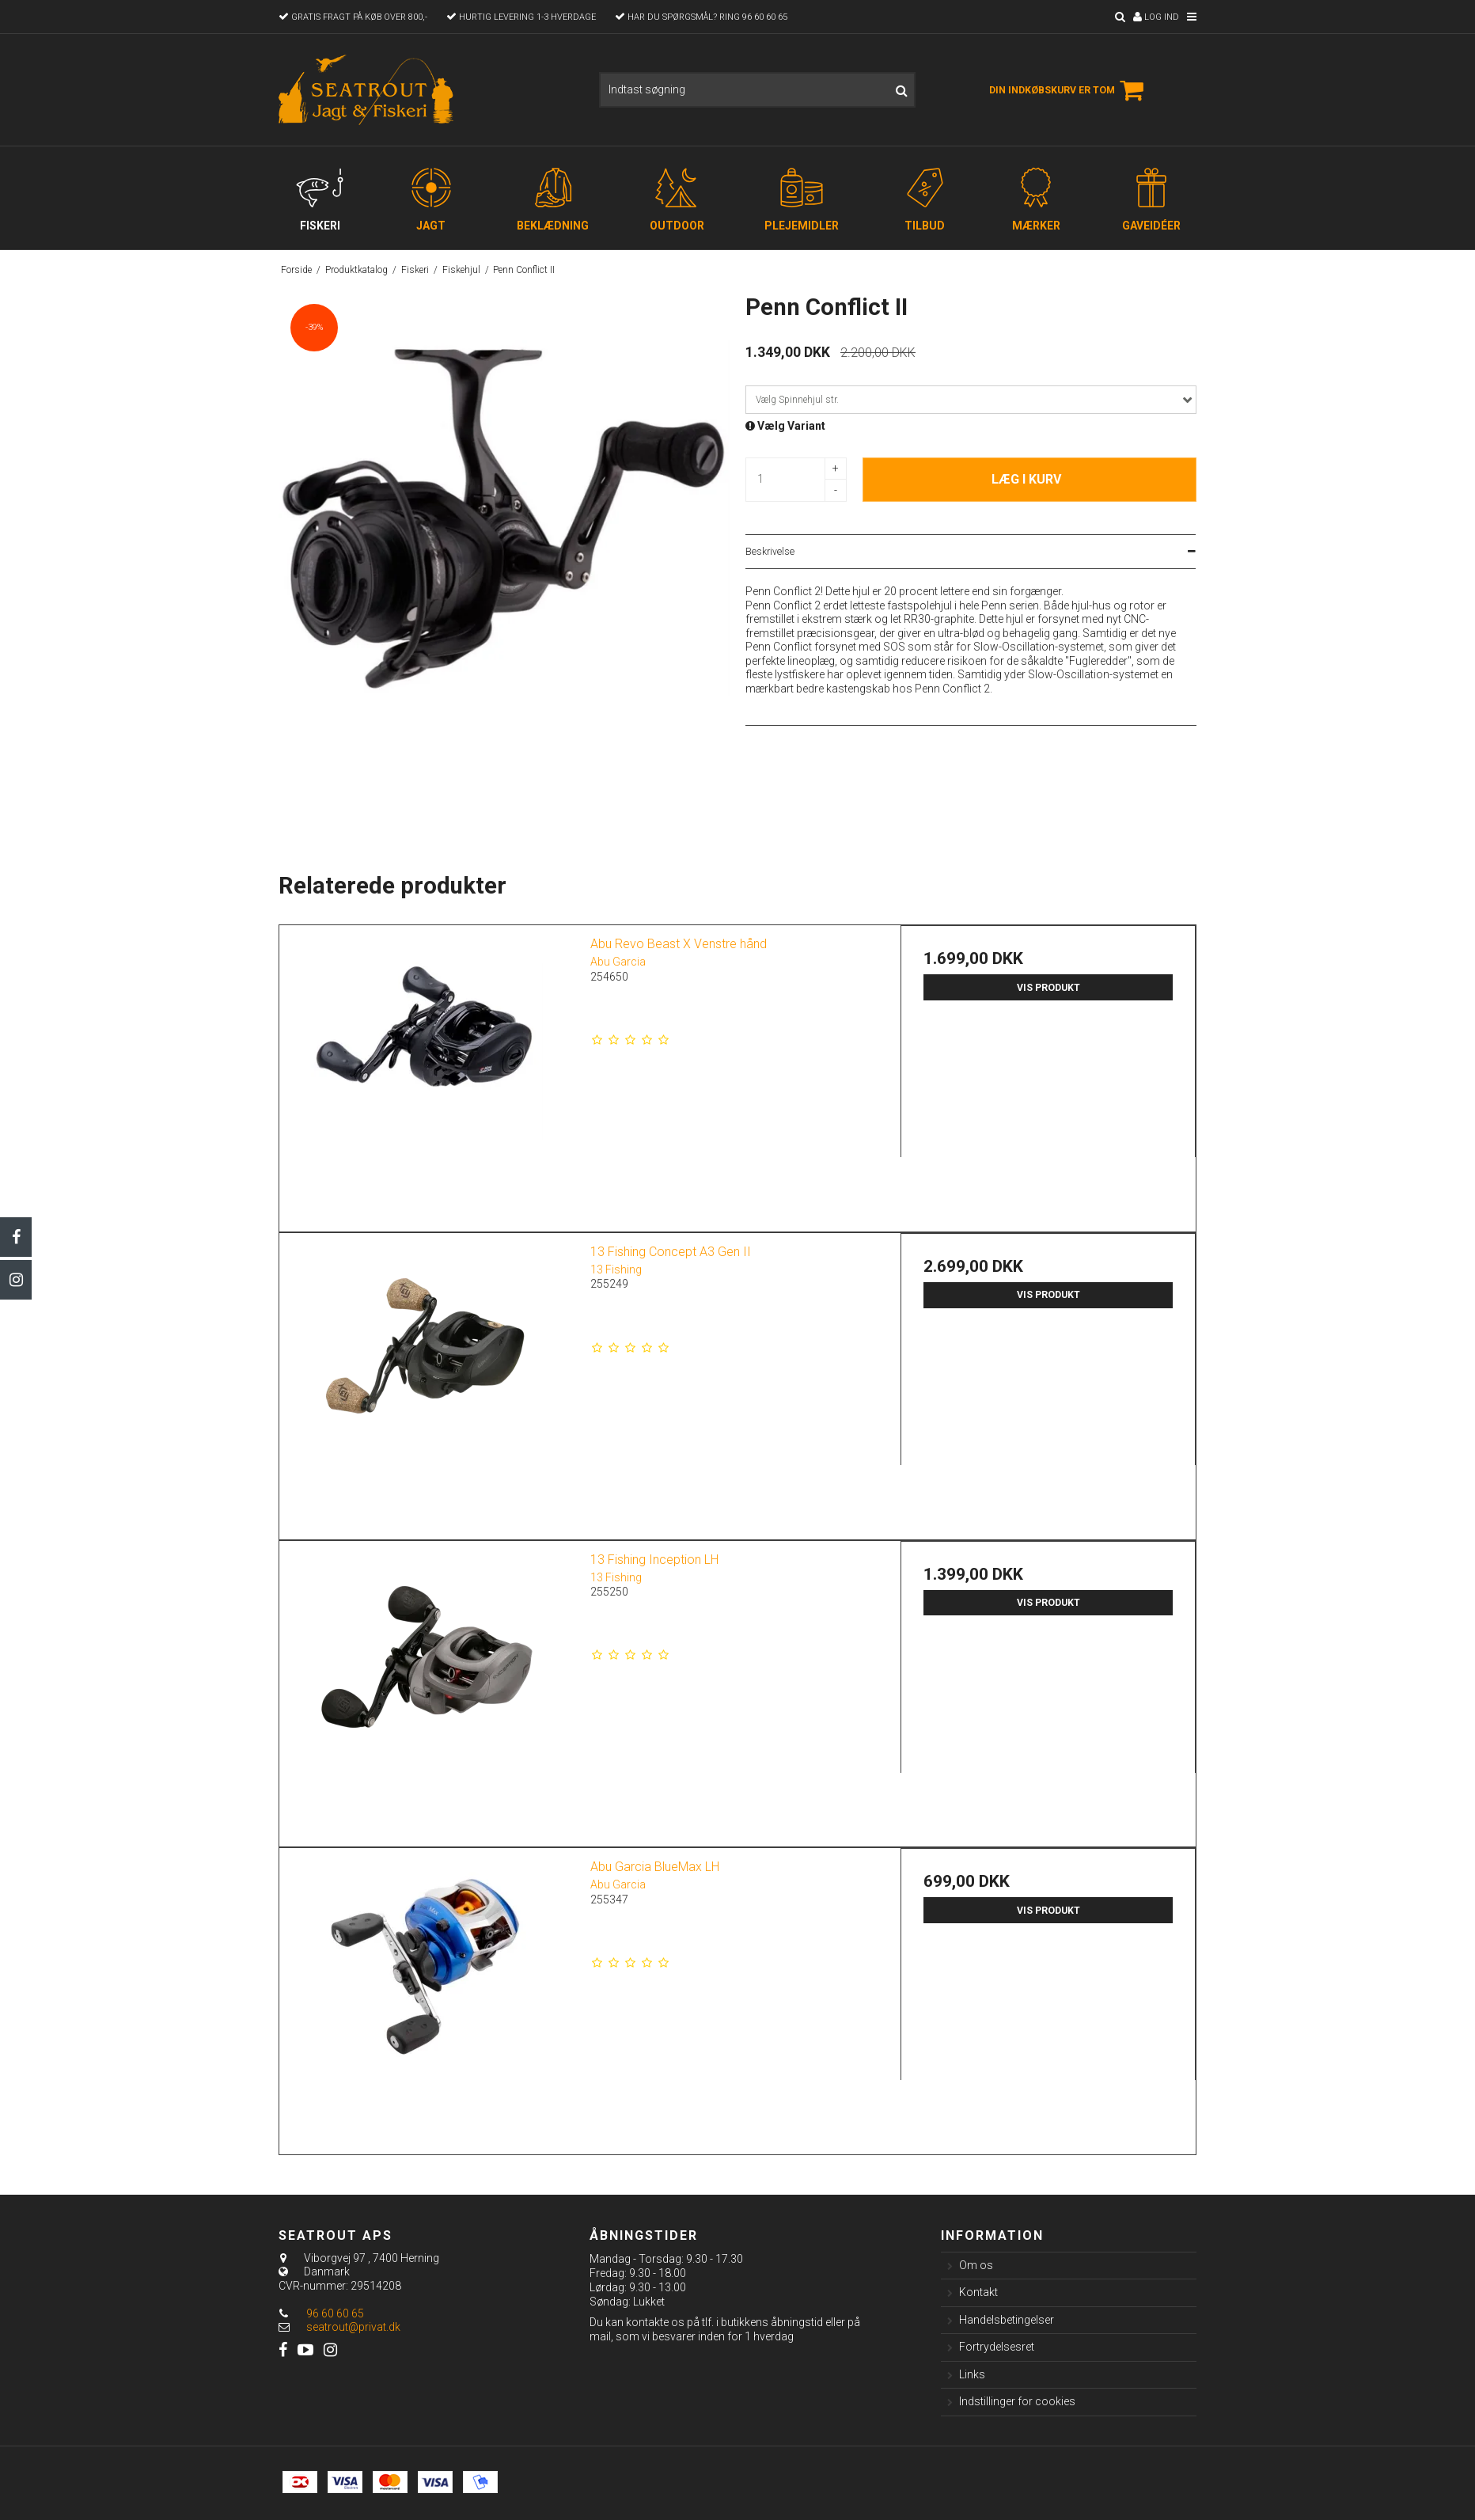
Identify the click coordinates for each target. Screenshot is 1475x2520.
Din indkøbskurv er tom (1068, 90)
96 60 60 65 (321, 2313)
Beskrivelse (769, 551)
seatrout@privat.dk (353, 2327)
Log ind (1156, 17)
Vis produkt (1048, 987)
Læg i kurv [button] (1026, 479)
